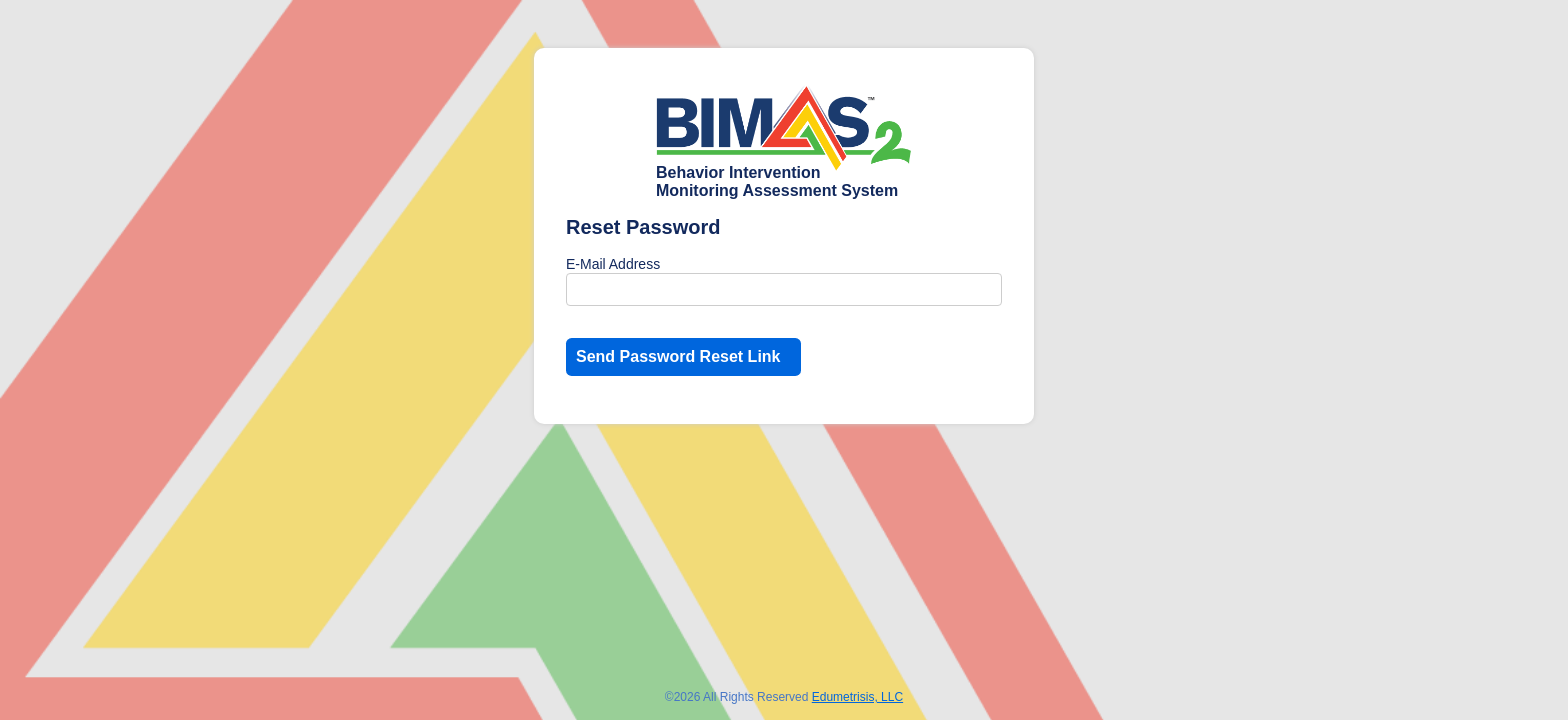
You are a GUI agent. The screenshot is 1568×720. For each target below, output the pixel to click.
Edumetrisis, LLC (857, 697)
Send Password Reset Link (678, 356)
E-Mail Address (613, 264)
